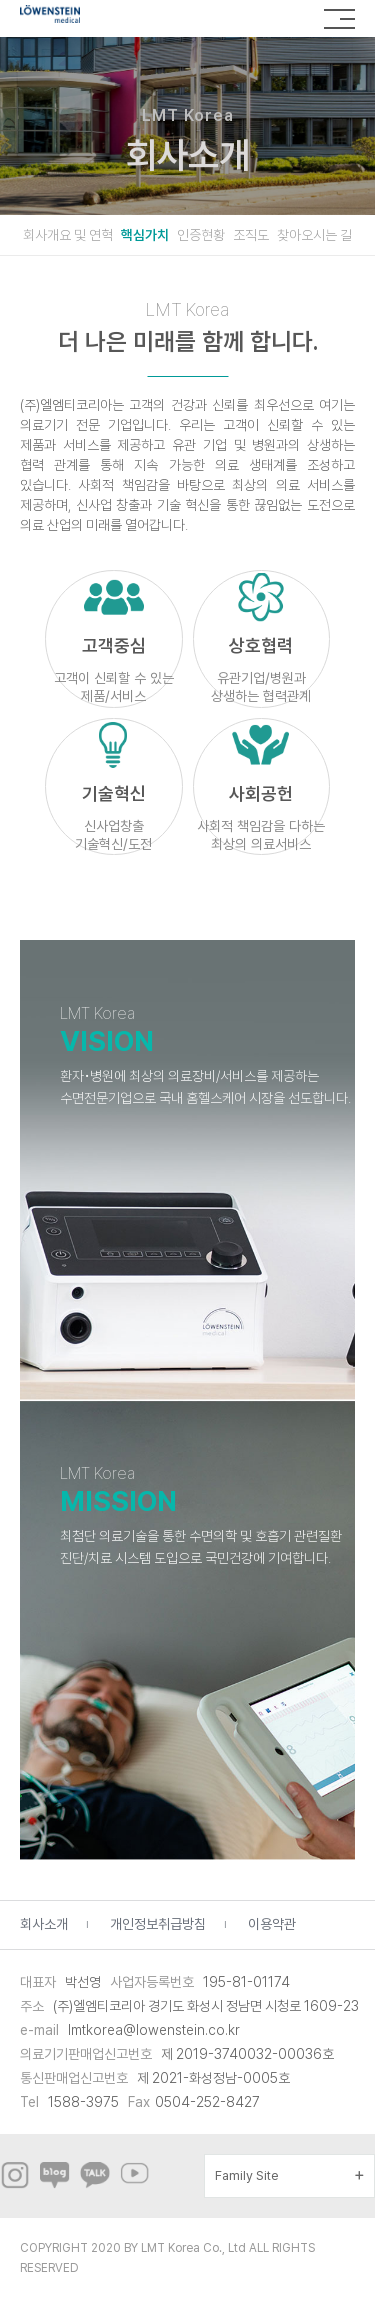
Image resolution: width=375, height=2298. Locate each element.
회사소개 (44, 1924)
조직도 (251, 235)
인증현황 (201, 235)
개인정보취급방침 (158, 1924)
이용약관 (272, 1924)
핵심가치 (145, 235)
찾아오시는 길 (314, 235)
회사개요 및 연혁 (68, 235)
